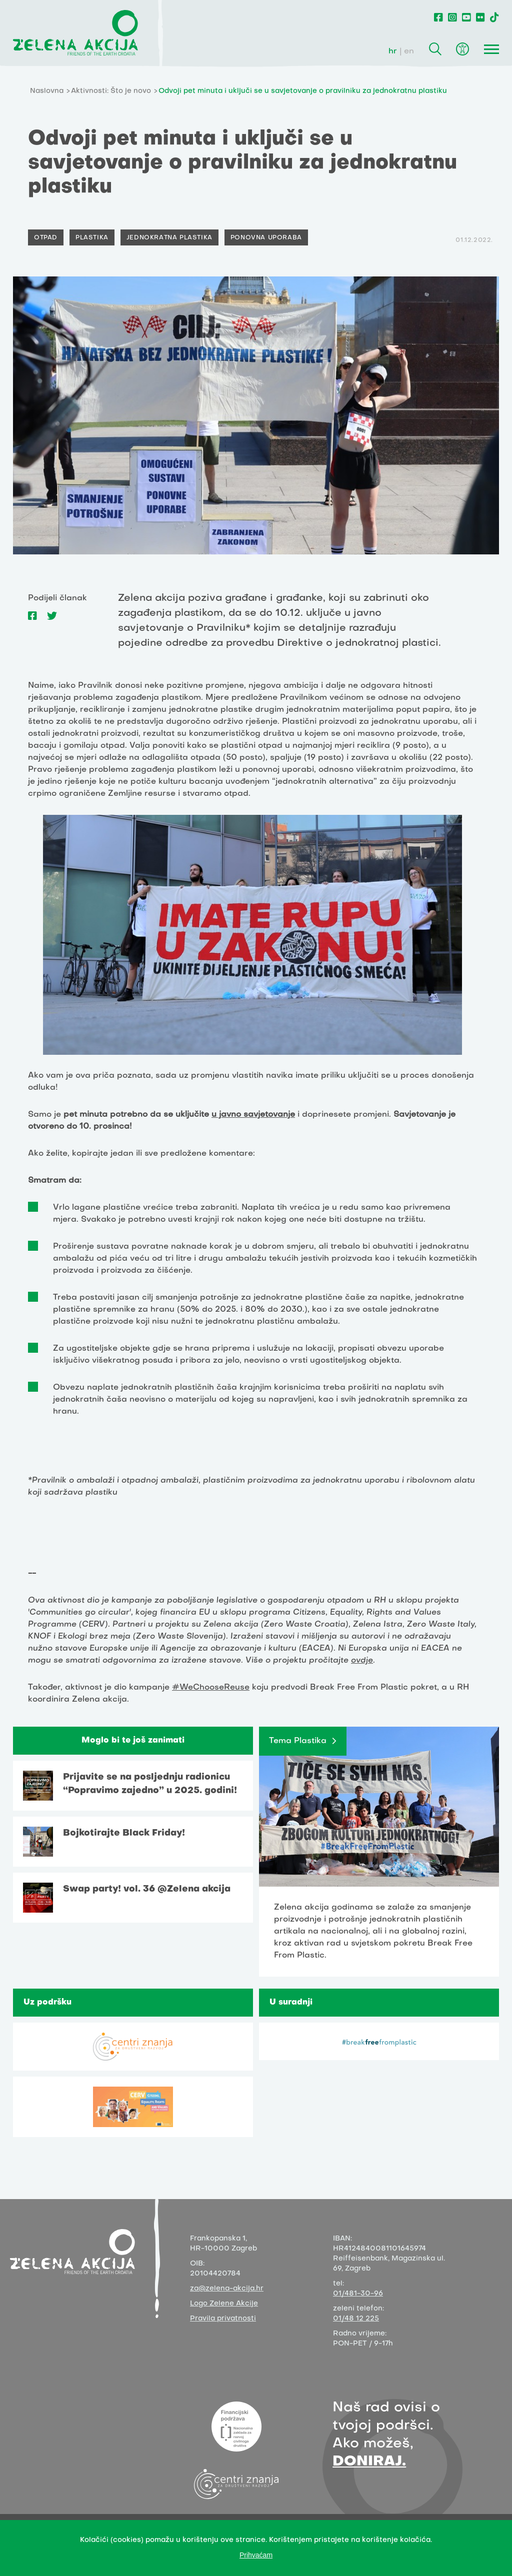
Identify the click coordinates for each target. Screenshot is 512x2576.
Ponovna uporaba (266, 238)
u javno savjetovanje (253, 1115)
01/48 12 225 (356, 2319)
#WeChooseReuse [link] (211, 1688)
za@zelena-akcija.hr (227, 2289)
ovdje (362, 1661)
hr (392, 51)
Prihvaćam (256, 2555)
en (409, 51)
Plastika (92, 238)
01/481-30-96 (358, 2294)
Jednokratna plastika (169, 238)
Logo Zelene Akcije (224, 2304)
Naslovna (47, 91)
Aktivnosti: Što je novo (111, 91)
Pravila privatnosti (223, 2319)
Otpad (46, 238)
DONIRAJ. (369, 2462)
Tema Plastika (297, 1741)
